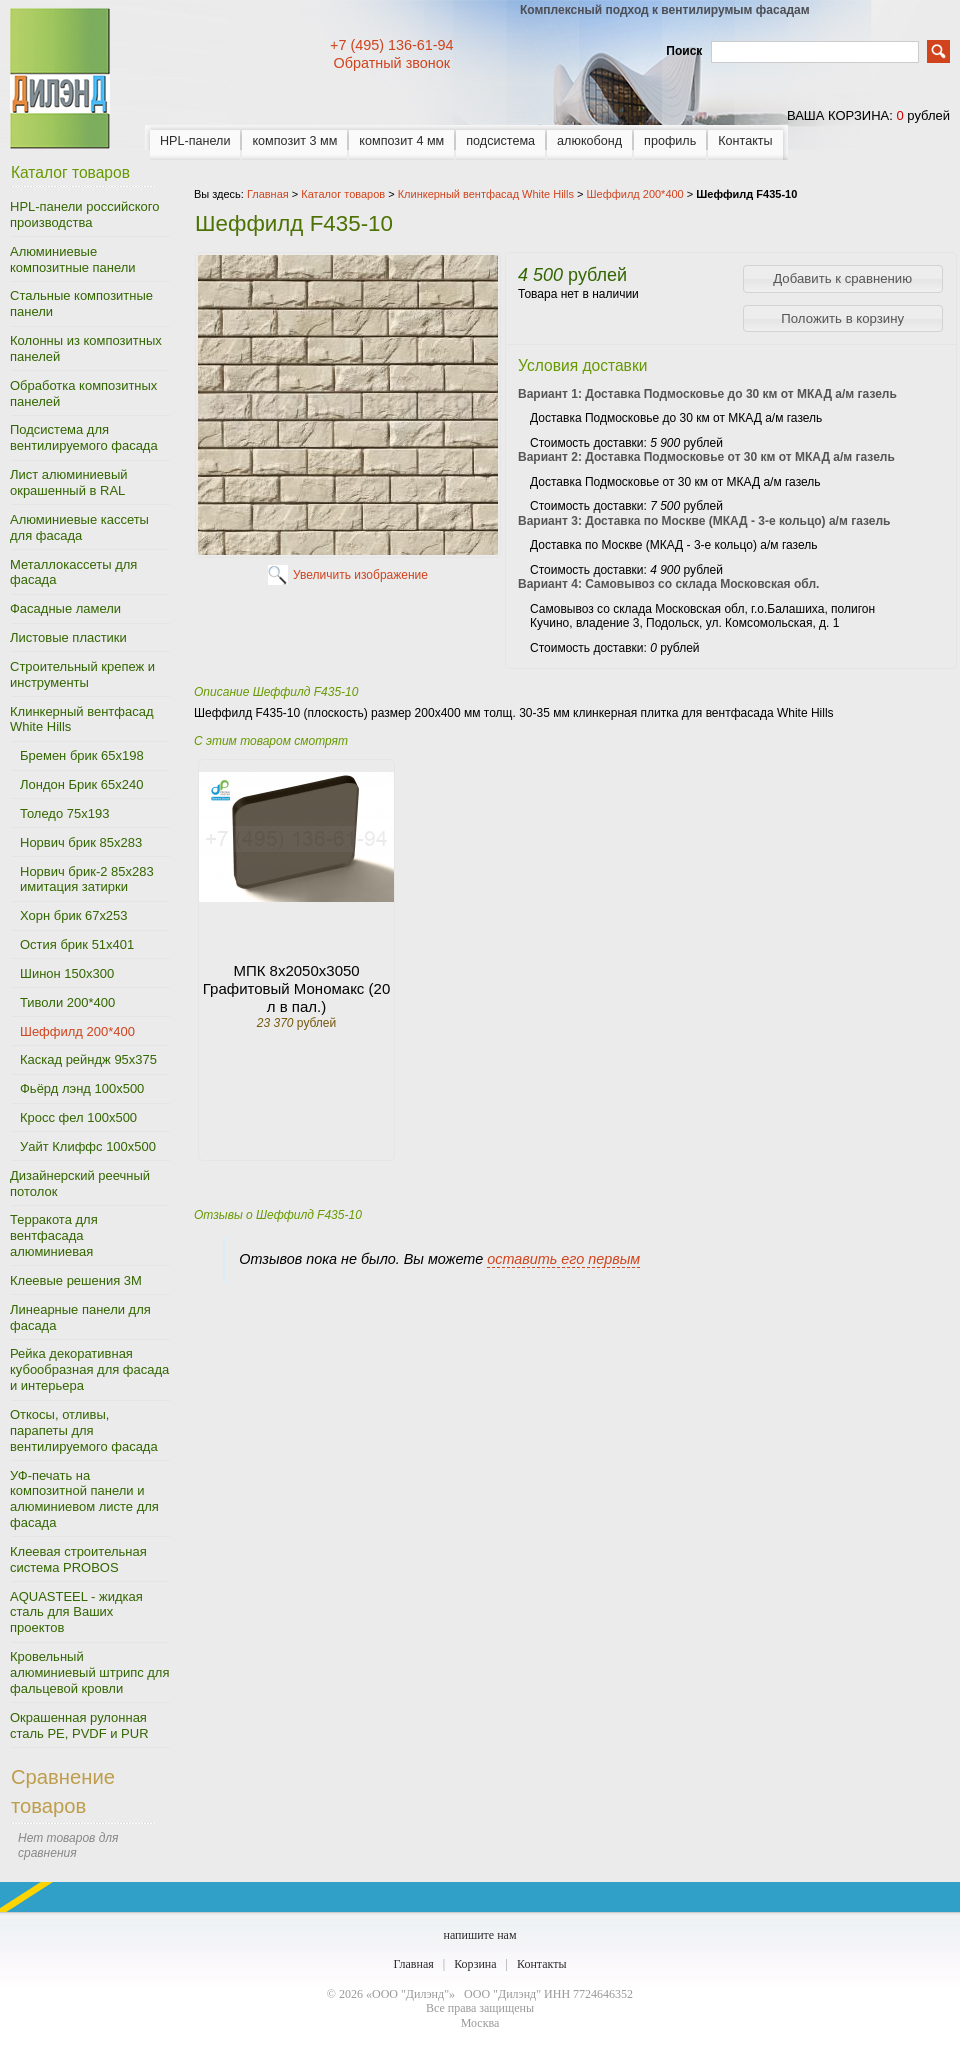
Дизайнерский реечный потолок (80, 1183)
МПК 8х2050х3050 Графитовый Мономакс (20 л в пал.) (296, 988)
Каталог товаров (343, 194)
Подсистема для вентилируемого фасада (84, 437)
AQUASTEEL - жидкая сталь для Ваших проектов (76, 1612)
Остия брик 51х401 (77, 944)
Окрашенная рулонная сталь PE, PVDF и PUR (79, 1725)
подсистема (500, 141)
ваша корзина (838, 115)
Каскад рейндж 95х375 (88, 1059)
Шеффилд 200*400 (77, 1031)
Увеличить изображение (360, 575)
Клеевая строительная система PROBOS (78, 1559)
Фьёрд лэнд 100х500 (82, 1088)
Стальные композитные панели (81, 303)
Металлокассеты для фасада (73, 572)
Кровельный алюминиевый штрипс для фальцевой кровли (89, 1672)
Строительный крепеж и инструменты (82, 674)
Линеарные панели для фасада (80, 1317)
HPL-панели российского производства (84, 214)
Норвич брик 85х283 (81, 842)
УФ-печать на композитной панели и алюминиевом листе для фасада (84, 1499)
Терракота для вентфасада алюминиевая (54, 1235)
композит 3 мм (294, 141)
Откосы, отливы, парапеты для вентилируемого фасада (84, 1430)
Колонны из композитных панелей (86, 348)
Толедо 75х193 (64, 813)
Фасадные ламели (65, 608)
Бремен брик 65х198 (82, 755)
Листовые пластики (68, 637)
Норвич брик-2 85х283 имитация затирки (87, 879)
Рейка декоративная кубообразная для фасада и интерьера (89, 1369)
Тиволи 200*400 (67, 1002)
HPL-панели (195, 141)
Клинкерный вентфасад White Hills (81, 719)
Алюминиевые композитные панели (73, 259)
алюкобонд (589, 141)
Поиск (684, 51)
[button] (843, 279)
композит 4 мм (401, 141)
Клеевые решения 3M (76, 1280)
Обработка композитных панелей (83, 393)
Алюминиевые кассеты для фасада (79, 527)
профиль (670, 141)
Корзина (475, 1964)
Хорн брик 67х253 (74, 915)
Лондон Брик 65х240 (81, 784)
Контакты (745, 141)
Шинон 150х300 (67, 973)
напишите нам (479, 1935)
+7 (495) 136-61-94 (392, 45)
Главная (413, 1964)
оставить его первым (563, 1259)
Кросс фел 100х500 (78, 1117)
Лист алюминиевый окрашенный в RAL (69, 482)
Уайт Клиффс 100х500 (88, 1146)
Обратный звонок (392, 63)
